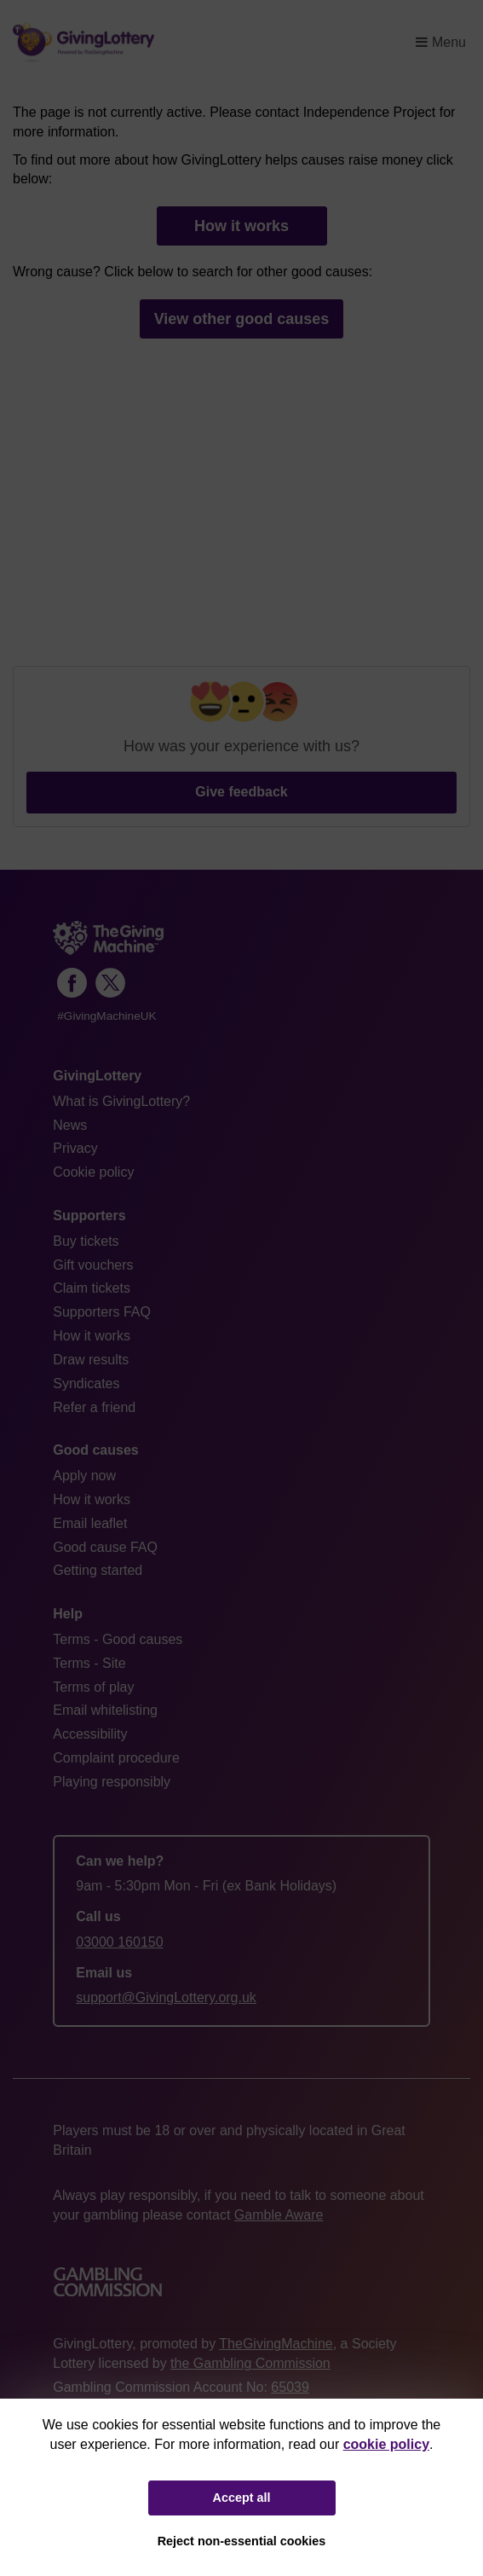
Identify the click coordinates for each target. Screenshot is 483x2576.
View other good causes (242, 318)
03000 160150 (119, 1942)
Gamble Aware (279, 2215)
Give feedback (241, 791)
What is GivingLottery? (121, 1101)
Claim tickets (91, 1288)
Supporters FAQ (102, 1312)
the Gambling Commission (250, 2363)
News (70, 1125)
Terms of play (93, 1687)
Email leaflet (90, 1523)
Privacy (75, 1148)
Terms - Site (89, 1663)
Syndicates (86, 1383)
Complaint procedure (116, 1758)
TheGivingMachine (275, 2343)
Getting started (97, 1570)
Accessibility (90, 1734)
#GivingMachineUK (106, 1016)
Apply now (84, 1475)
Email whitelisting (105, 1710)
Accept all (242, 2497)
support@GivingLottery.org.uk (166, 1997)
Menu (441, 42)
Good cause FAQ (105, 1547)
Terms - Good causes (117, 1639)
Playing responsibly (111, 1781)
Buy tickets (85, 1241)
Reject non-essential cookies (242, 2541)
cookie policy (386, 2444)
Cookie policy (93, 1172)
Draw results (91, 1359)
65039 (290, 2387)
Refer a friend (94, 1407)
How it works (241, 225)
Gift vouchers (93, 1265)
